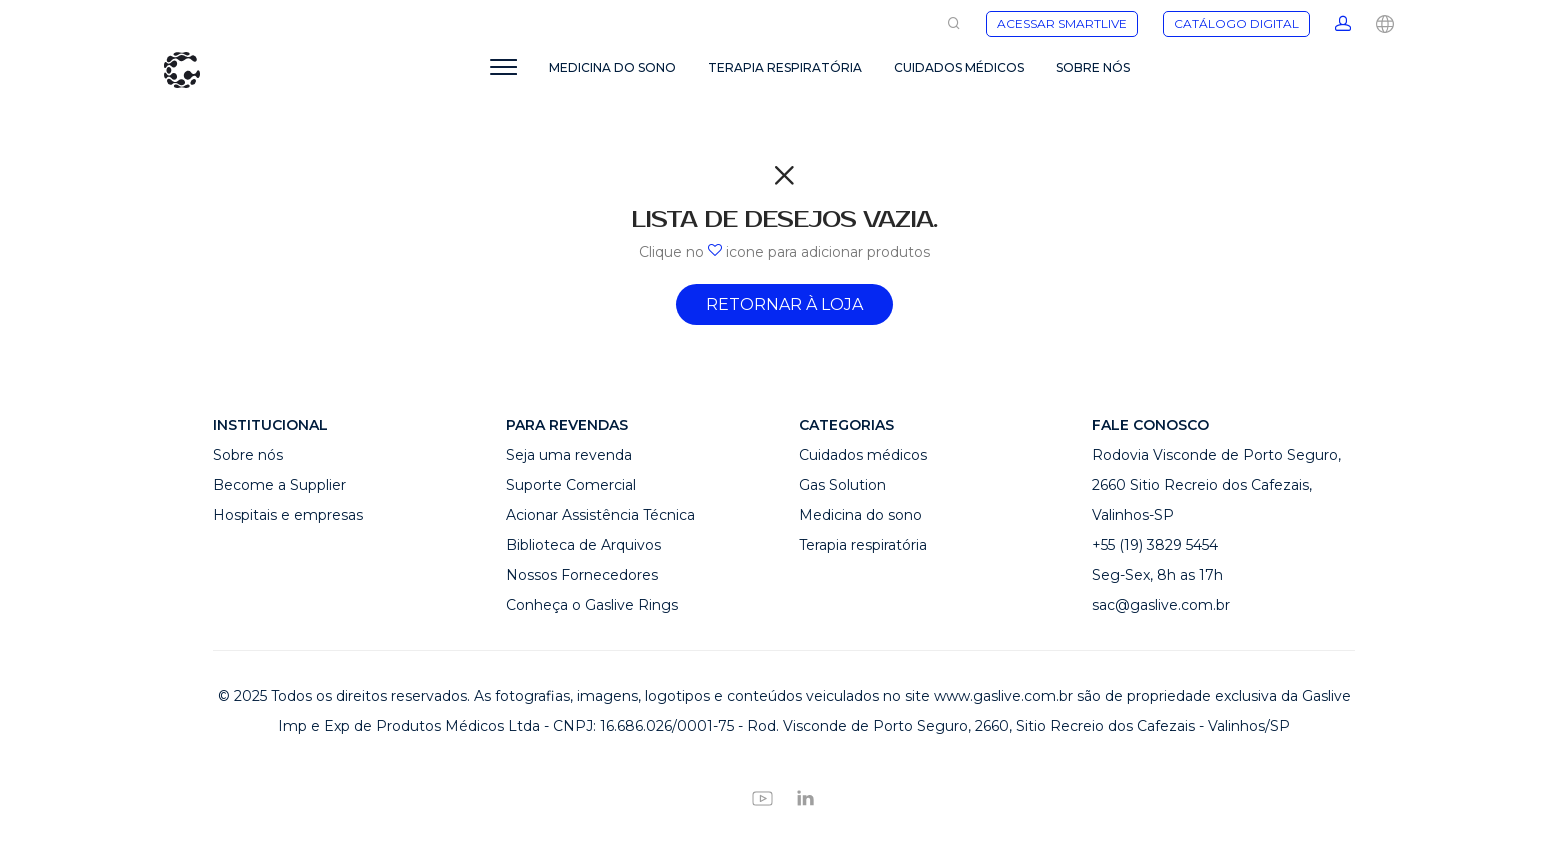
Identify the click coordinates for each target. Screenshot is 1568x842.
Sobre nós (248, 455)
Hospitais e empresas (288, 515)
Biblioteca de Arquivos (583, 545)
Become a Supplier (279, 485)
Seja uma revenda (569, 455)
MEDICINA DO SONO (612, 67)
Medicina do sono (860, 515)
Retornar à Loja (784, 304)
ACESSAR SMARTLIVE (1062, 23)
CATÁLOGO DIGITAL (1236, 23)
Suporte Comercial (571, 485)
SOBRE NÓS (1093, 67)
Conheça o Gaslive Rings (592, 605)
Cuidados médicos (863, 455)
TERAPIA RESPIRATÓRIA (785, 67)
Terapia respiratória (863, 545)
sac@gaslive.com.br (1161, 605)
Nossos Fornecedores (582, 575)
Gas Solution (842, 485)
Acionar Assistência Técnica (600, 515)
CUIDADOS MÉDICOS (959, 67)
